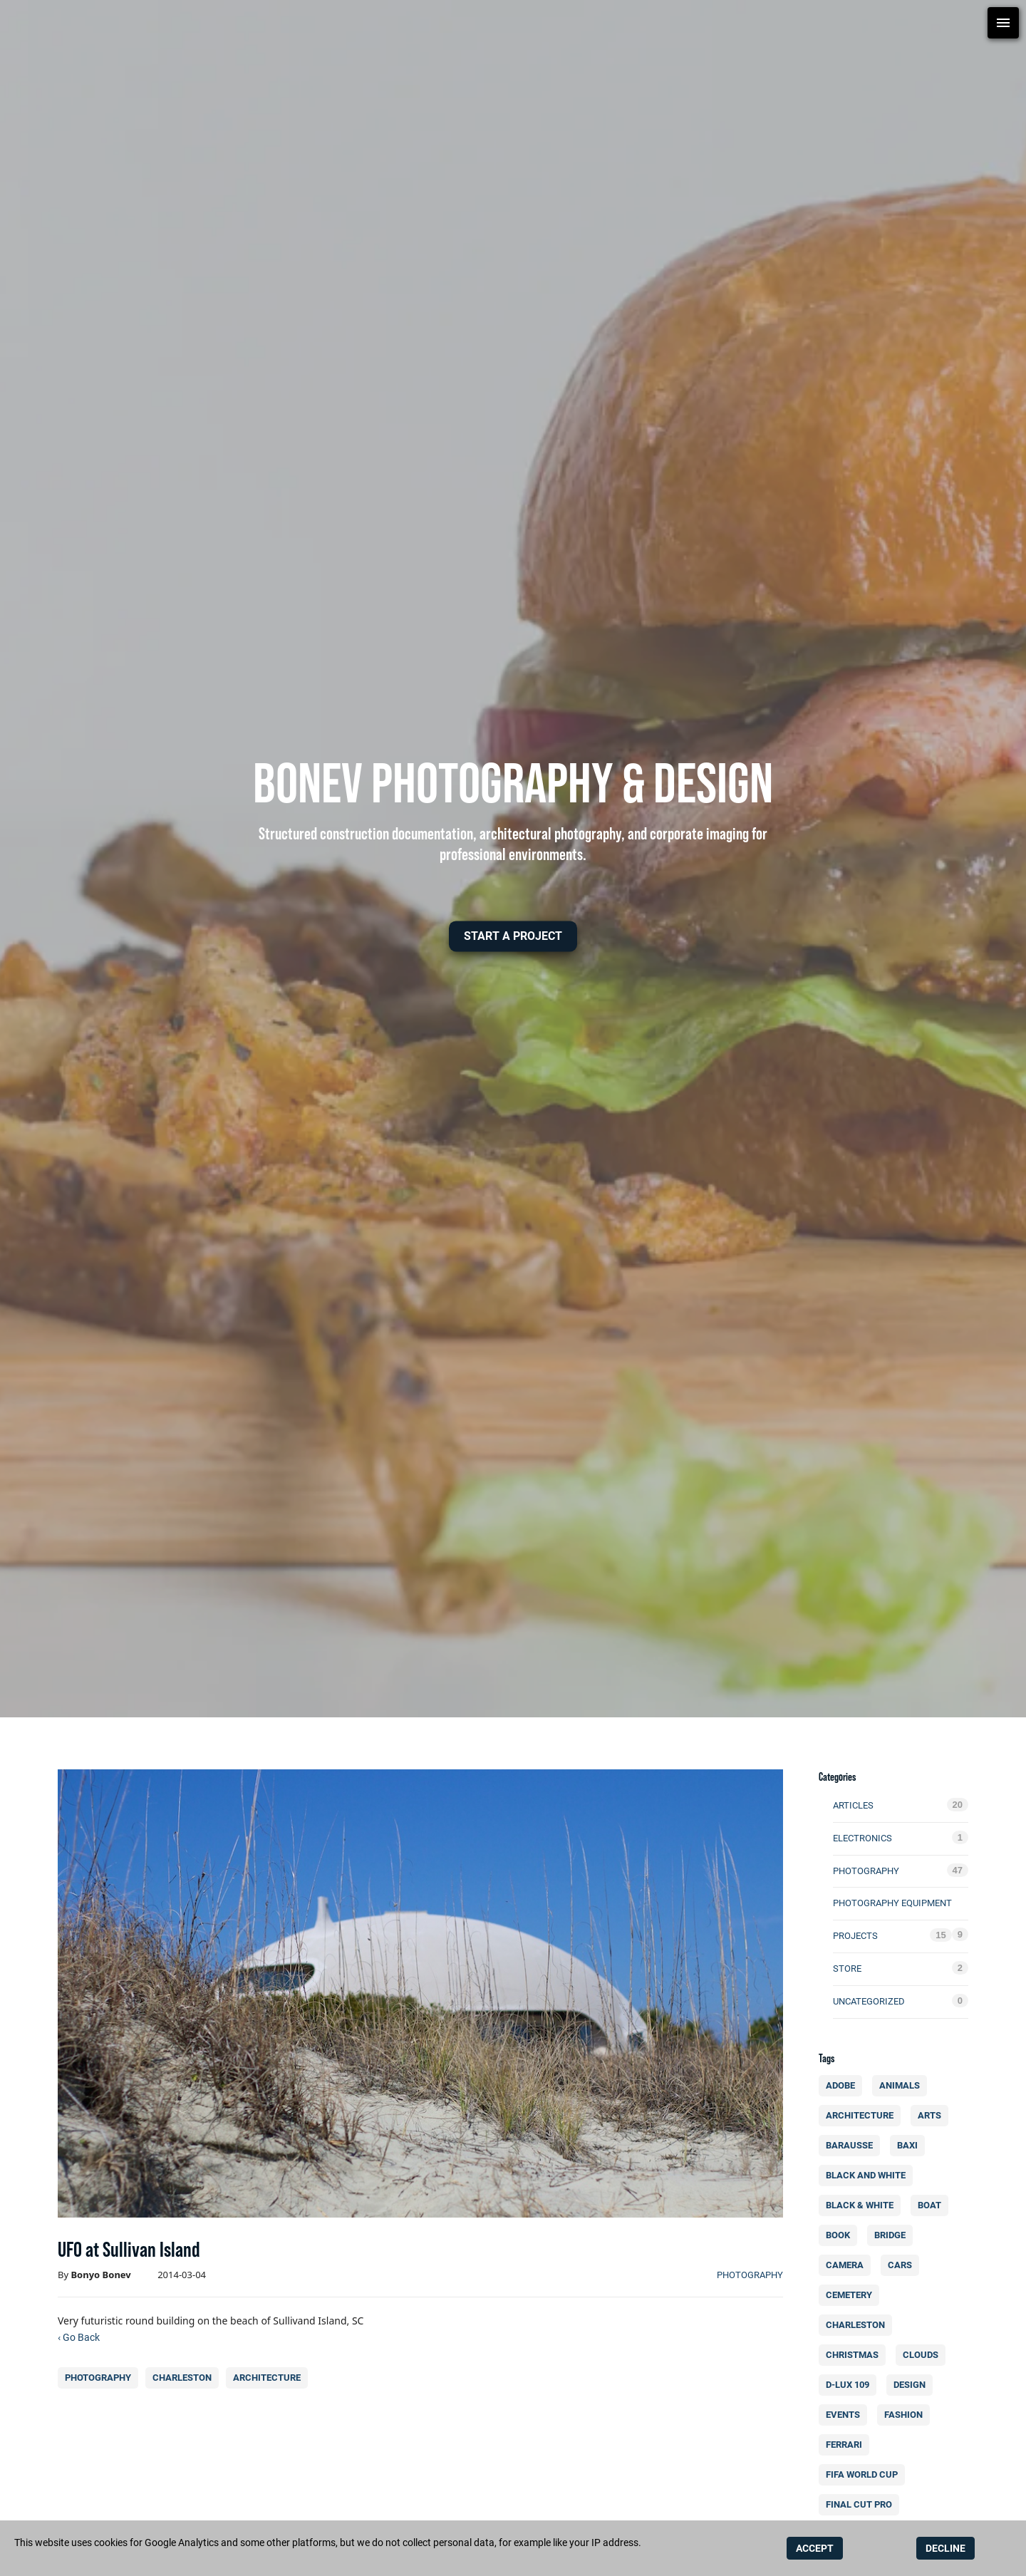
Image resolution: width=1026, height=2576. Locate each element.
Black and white (869, 2175)
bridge (893, 2235)
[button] (513, 936)
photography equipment (892, 1903)
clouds (924, 2354)
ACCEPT (815, 2548)
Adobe (843, 2085)
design (912, 2384)
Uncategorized (869, 2001)
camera (848, 2265)
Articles (853, 1805)
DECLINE (945, 2548)
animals (902, 2085)
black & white (862, 2205)
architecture (267, 2377)
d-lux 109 (851, 2384)
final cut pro (862, 2504)
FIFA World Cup (864, 2474)
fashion (906, 2414)
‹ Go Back (79, 2337)
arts (933, 2115)
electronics (862, 1838)
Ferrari (847, 2444)
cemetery (852, 2295)
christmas (855, 2354)
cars (903, 2265)
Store (847, 1968)
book (841, 2235)
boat (933, 2205)
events (846, 2414)
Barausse (852, 2145)
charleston (182, 2377)
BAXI (910, 2145)
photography (750, 2275)
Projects (855, 1935)
